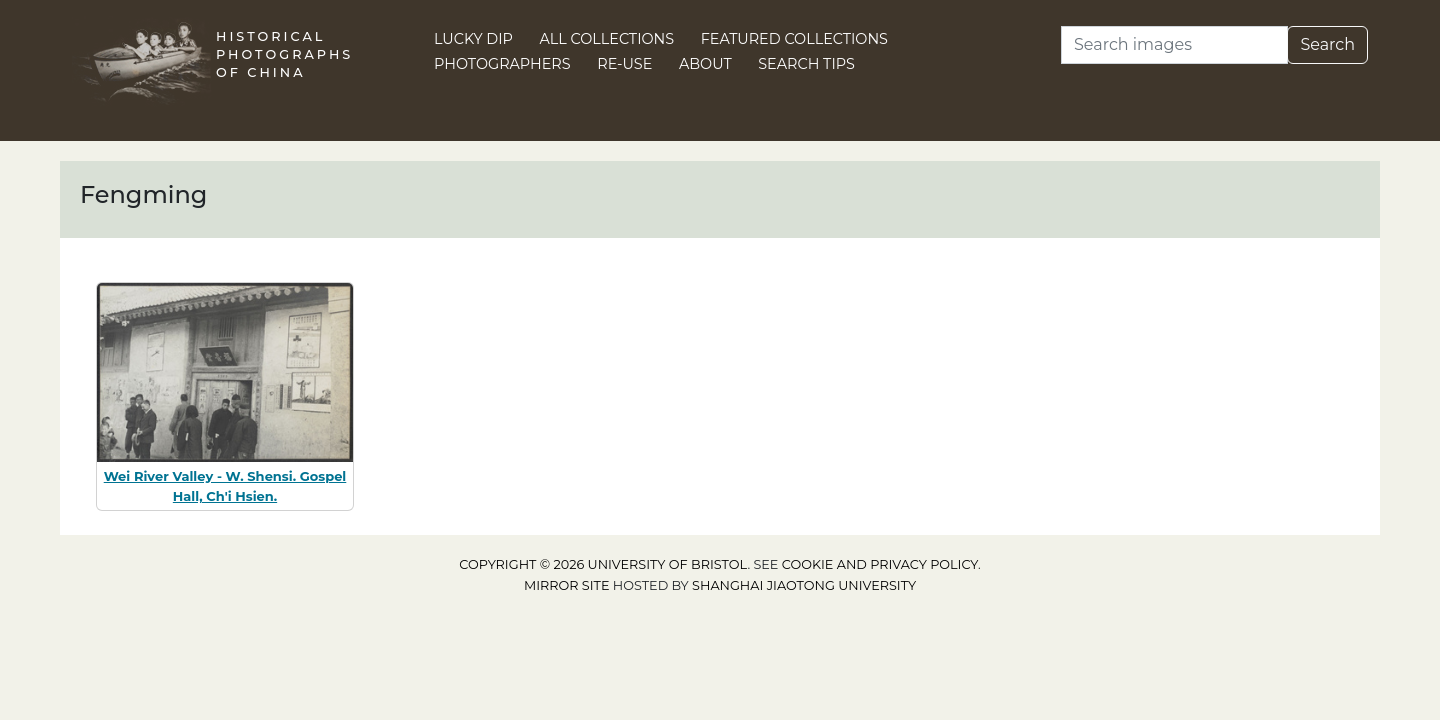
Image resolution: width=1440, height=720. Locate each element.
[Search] (1174, 45)
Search (1327, 44)
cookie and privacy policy (880, 564)
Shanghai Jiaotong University (804, 585)
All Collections (607, 39)
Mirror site (567, 585)
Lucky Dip (473, 39)
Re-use (624, 64)
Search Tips (806, 64)
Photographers (502, 64)
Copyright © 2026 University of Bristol (603, 564)
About (705, 64)
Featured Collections (794, 39)
